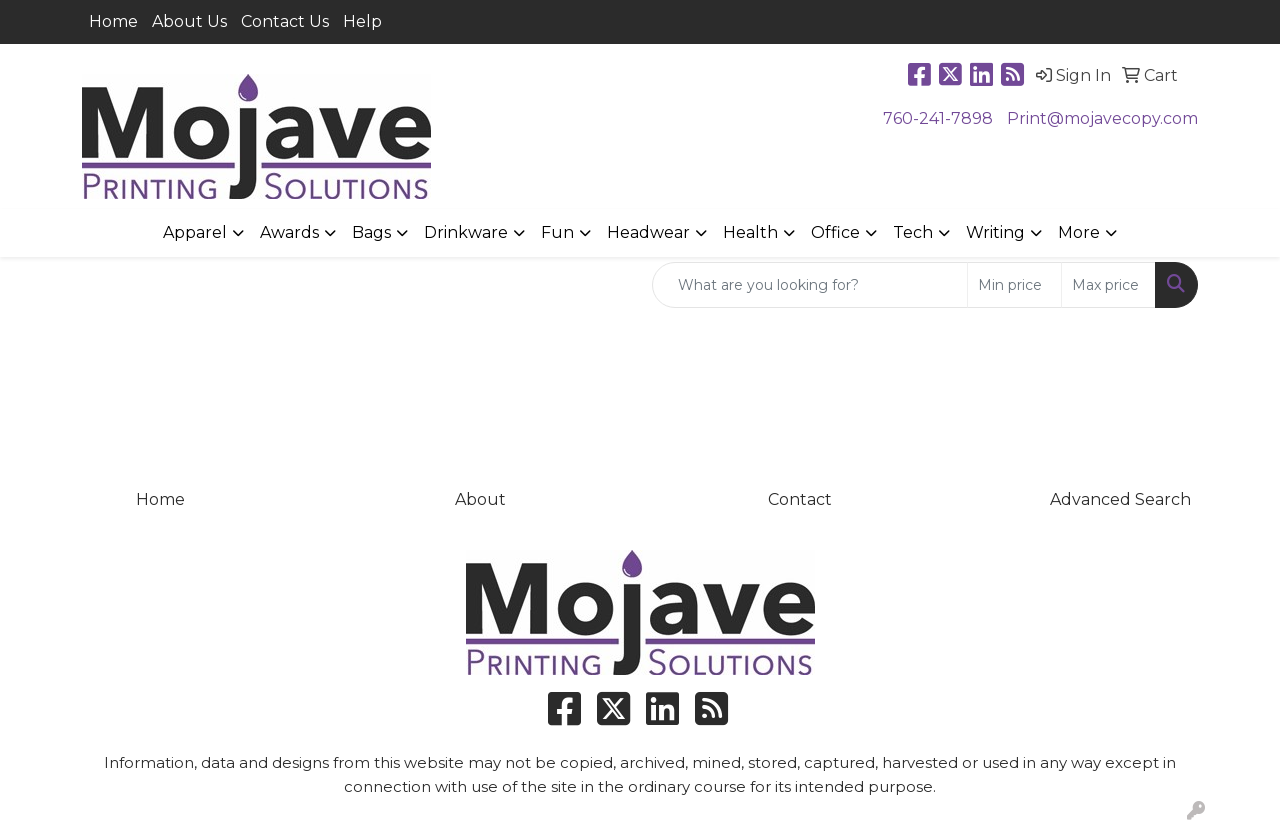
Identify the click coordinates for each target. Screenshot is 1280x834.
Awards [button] (289, 232)
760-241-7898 (938, 118)
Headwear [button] (648, 232)
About (480, 499)
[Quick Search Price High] (1108, 285)
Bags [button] (371, 232)
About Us (189, 21)
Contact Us (285, 21)
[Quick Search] (810, 285)
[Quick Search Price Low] (1014, 285)
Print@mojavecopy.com (1102, 118)
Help (362, 21)
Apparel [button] (195, 232)
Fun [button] (557, 232)
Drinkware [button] (466, 232)
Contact (800, 499)
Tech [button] (913, 232)
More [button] (1079, 232)
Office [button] (835, 232)
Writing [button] (995, 232)
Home (113, 21)
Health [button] (750, 232)
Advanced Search (1120, 499)
